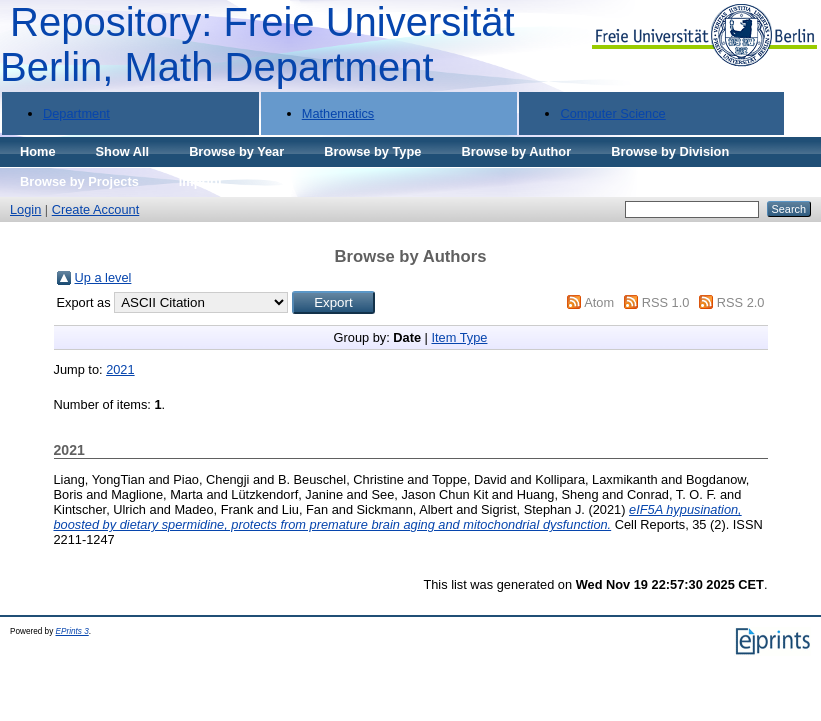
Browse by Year (236, 151)
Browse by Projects (79, 181)
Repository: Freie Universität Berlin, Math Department (257, 44)
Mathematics (338, 113)
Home (38, 151)
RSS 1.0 (666, 302)
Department (76, 113)
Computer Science (612, 113)
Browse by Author (516, 151)
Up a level (103, 277)
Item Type (459, 337)
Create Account (96, 209)
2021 (120, 369)
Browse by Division (670, 151)
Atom (599, 302)
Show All (123, 151)
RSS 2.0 (741, 302)
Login (25, 209)
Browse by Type (372, 151)
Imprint (200, 181)
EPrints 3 (72, 631)
